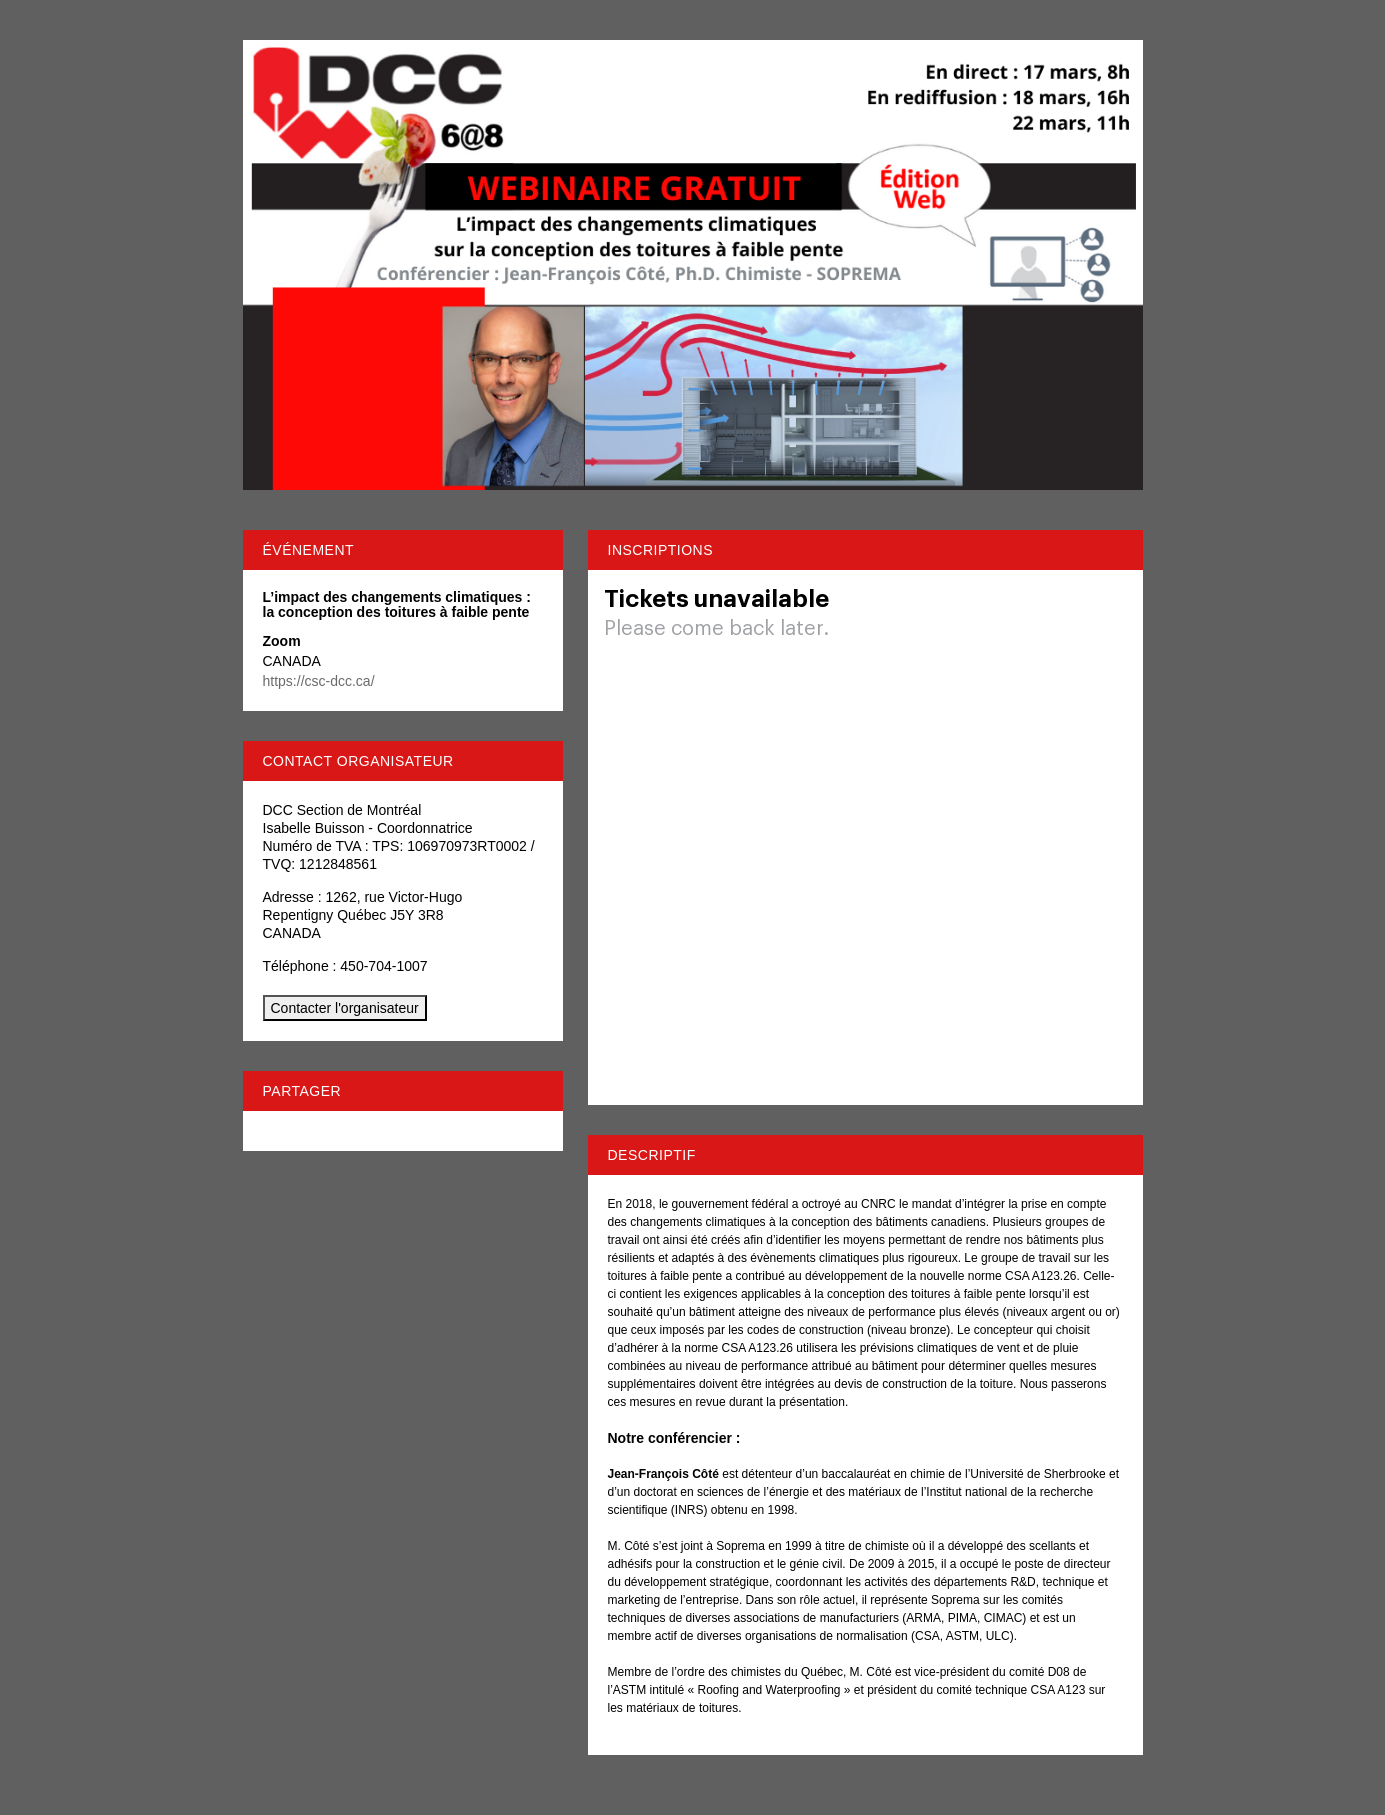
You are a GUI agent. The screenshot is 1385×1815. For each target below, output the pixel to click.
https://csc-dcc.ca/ (319, 681)
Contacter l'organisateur (345, 1008)
